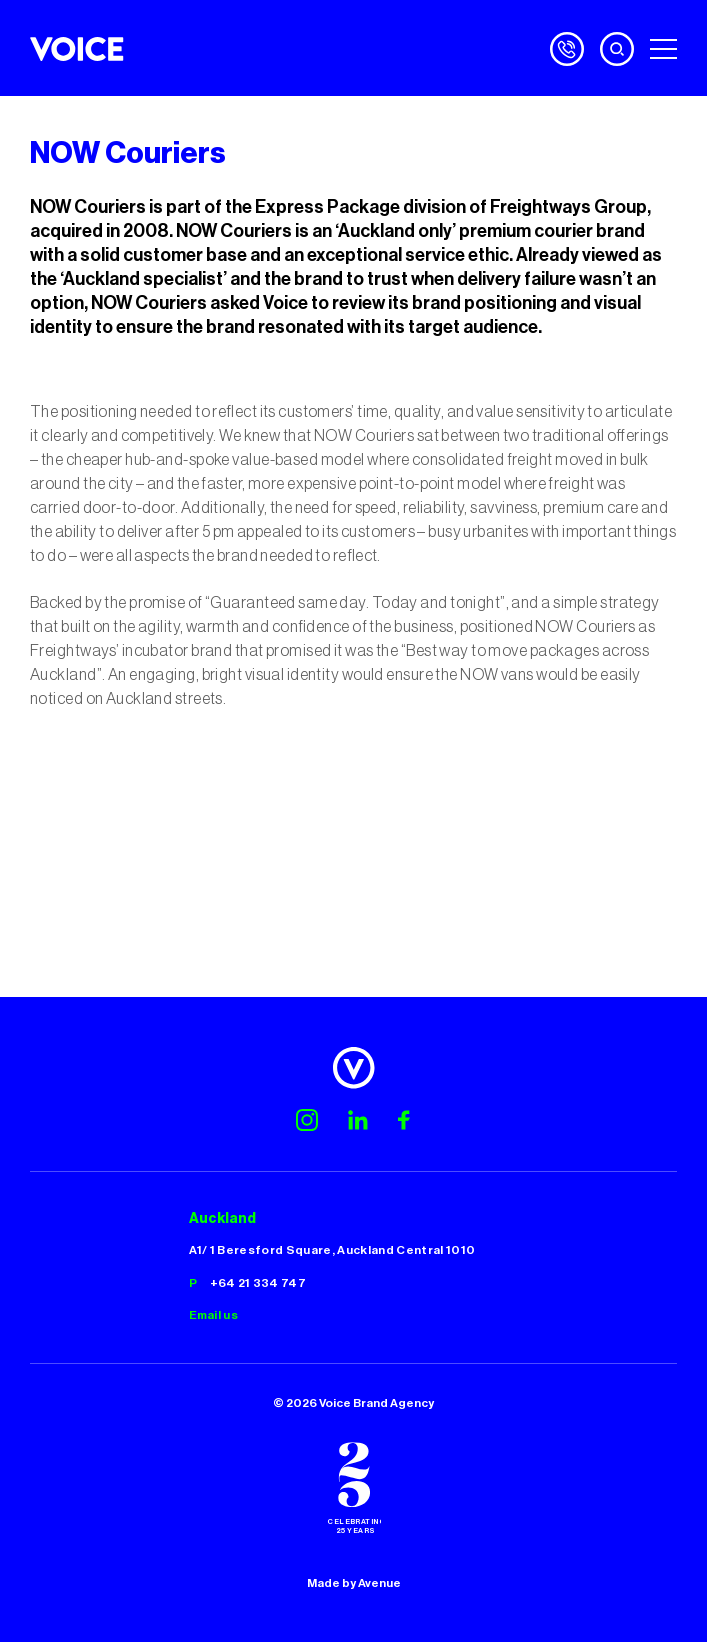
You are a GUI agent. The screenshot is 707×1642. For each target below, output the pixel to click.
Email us (214, 1315)
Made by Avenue (354, 1583)
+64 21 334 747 (258, 1283)
